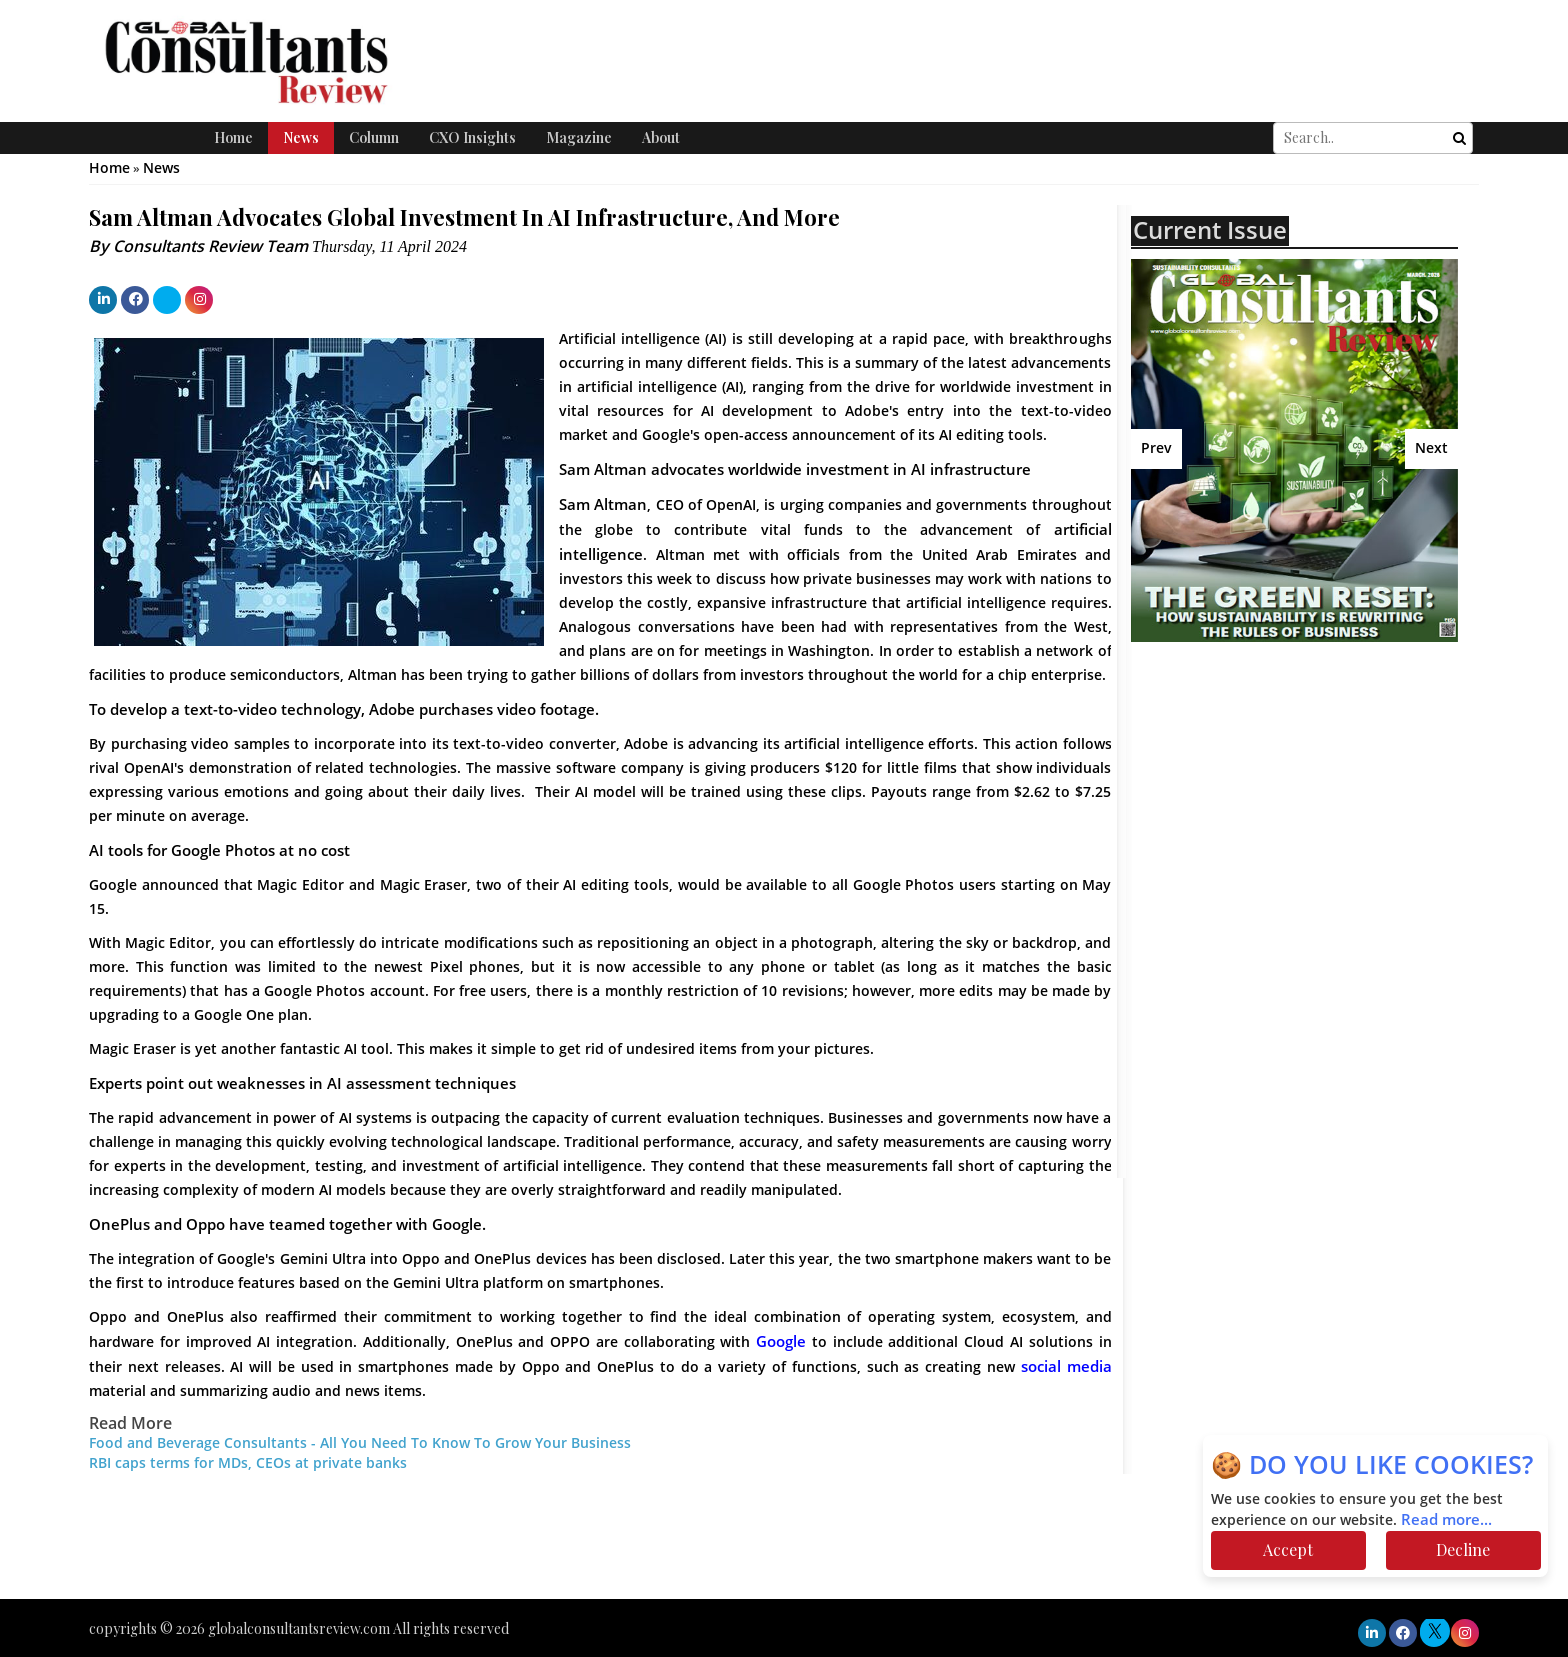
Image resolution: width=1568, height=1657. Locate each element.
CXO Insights (472, 137)
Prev (1156, 448)
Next (1431, 448)
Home (233, 137)
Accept (1288, 1549)
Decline (1463, 1549)
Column (374, 137)
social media (1066, 1367)
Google (781, 1342)
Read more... (1446, 1520)
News (301, 137)
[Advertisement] (1306, 802)
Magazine (579, 137)
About (661, 137)
